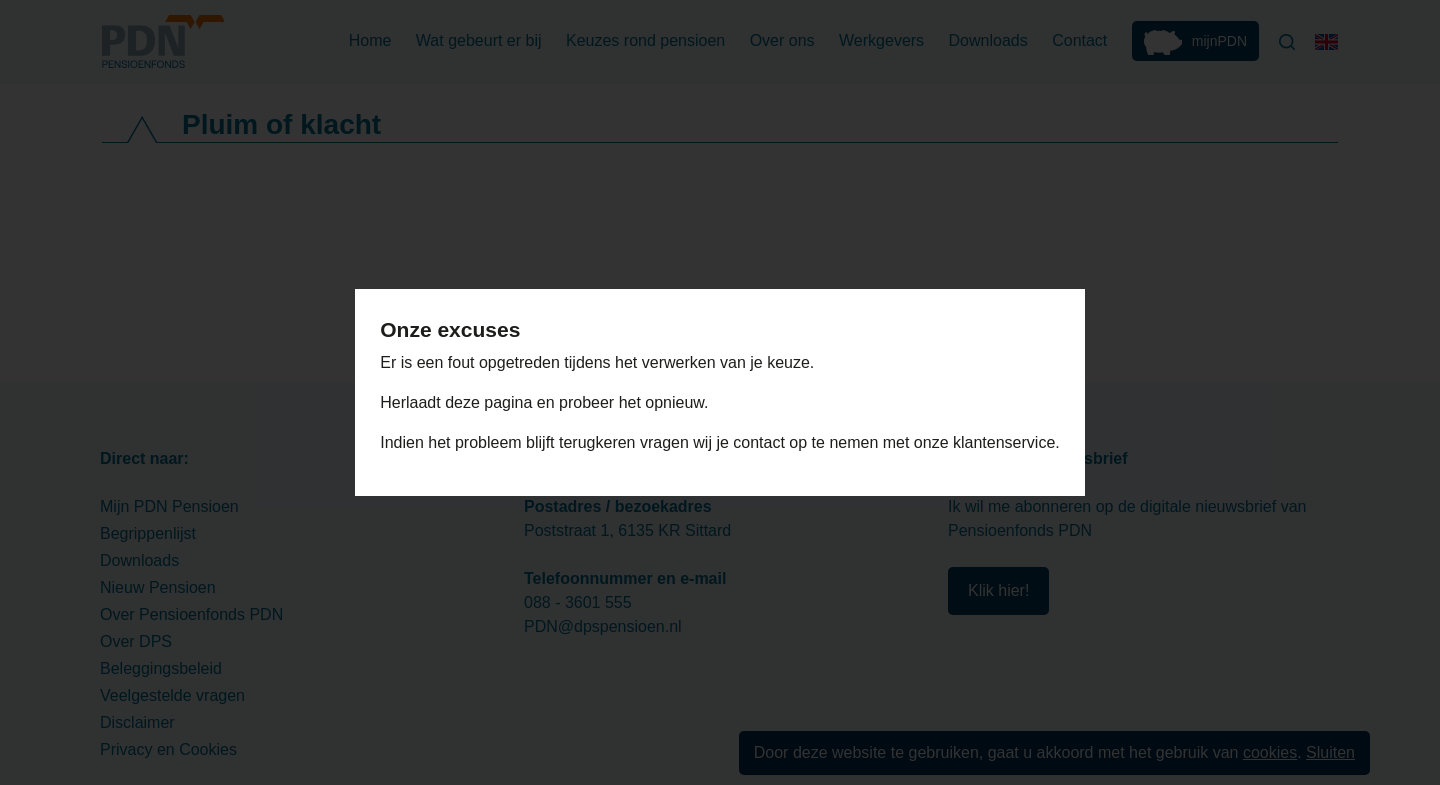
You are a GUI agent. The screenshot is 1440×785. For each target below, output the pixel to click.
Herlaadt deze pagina (458, 402)
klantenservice (1004, 442)
